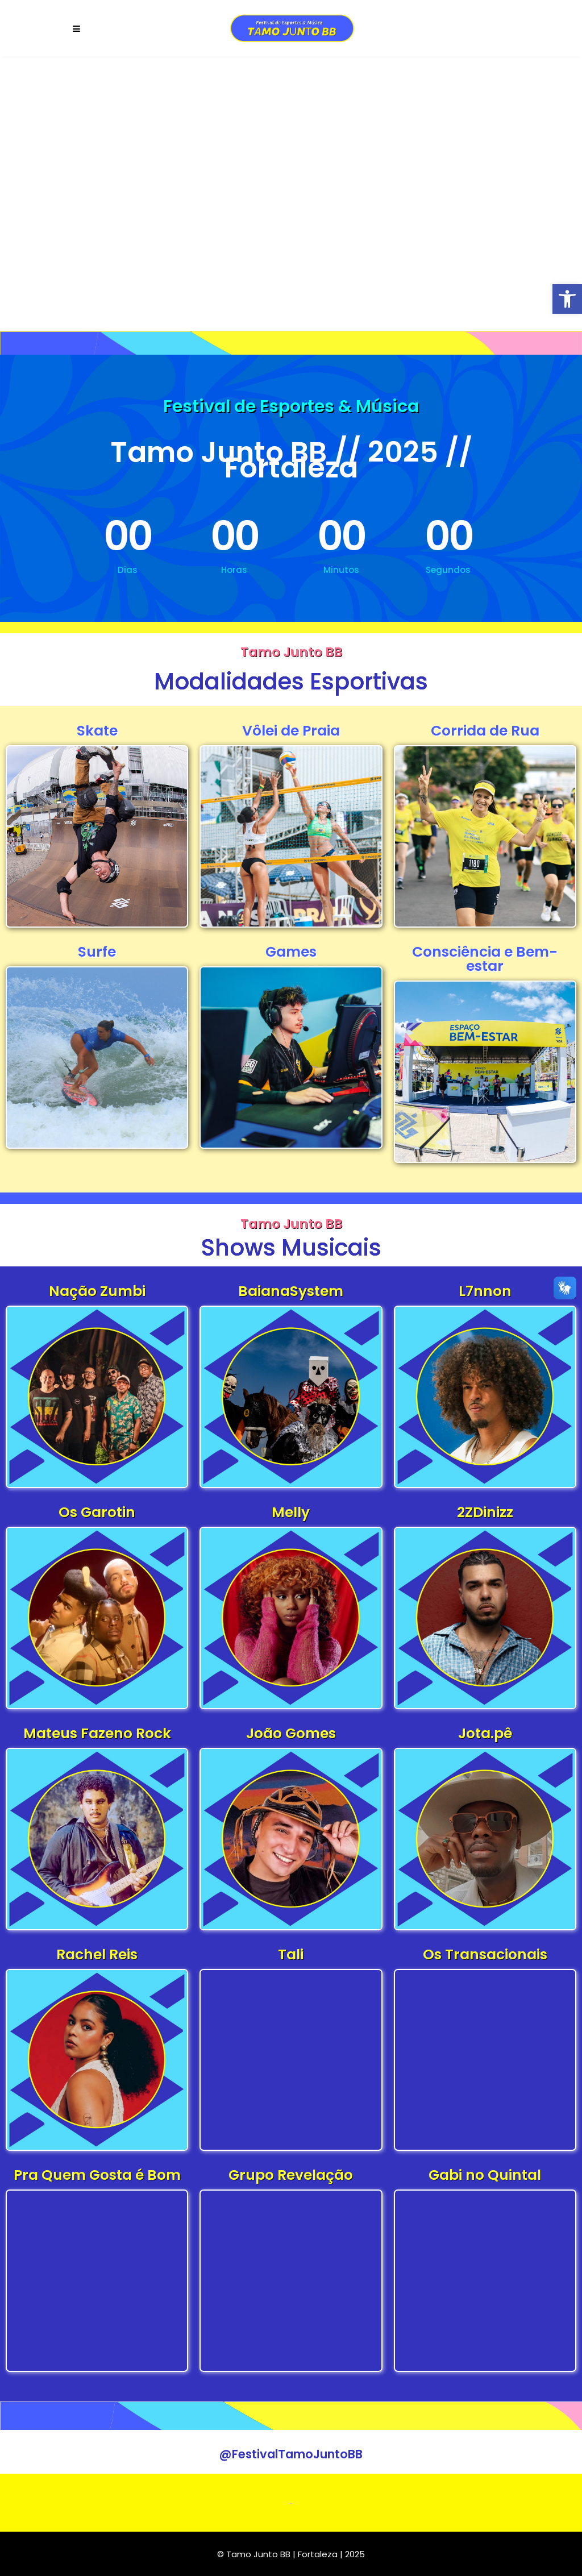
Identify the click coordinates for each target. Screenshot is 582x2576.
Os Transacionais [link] (485, 1954)
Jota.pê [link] (485, 1733)
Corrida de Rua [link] (485, 731)
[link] (567, 299)
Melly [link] (291, 1512)
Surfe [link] (97, 952)
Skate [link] (97, 731)
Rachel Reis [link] (97, 1954)
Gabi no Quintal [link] (485, 2175)
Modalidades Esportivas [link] (291, 681)
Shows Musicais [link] (291, 1248)
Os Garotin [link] (97, 1512)
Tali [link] (291, 1954)
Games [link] (291, 952)
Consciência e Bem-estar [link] (485, 959)
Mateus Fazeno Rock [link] (97, 1733)
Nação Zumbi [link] (97, 1291)
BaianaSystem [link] (290, 1291)
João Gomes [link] (291, 1733)
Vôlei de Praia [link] (291, 731)
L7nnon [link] (485, 1291)
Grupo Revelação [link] (290, 2175)
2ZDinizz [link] (485, 1512)
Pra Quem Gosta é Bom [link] (97, 2175)
